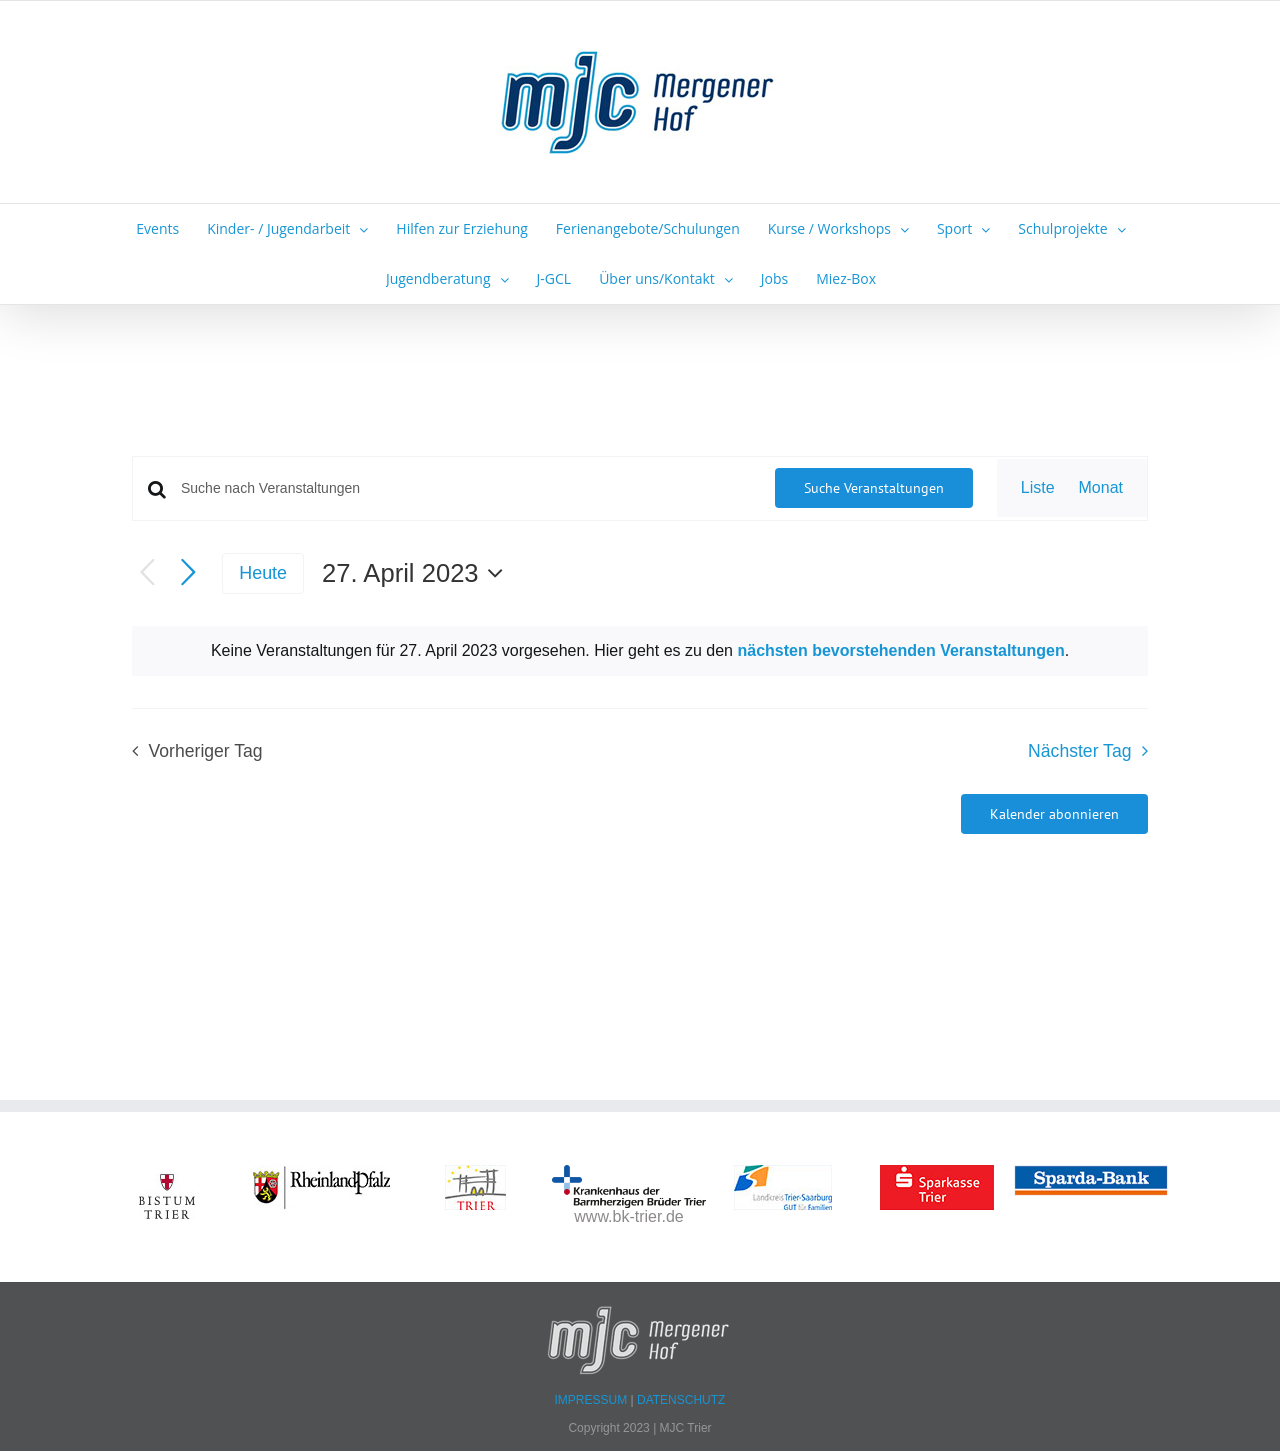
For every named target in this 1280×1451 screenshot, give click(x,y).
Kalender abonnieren (1054, 814)
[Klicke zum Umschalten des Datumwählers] (417, 573)
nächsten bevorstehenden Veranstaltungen (900, 650)
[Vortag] (147, 573)
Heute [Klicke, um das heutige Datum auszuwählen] (263, 573)
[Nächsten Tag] (188, 573)
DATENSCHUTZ (681, 1400)
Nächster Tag (1079, 751)
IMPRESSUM (593, 1400)
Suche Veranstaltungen (874, 488)
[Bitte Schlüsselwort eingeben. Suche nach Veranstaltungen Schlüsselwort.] (466, 488)
